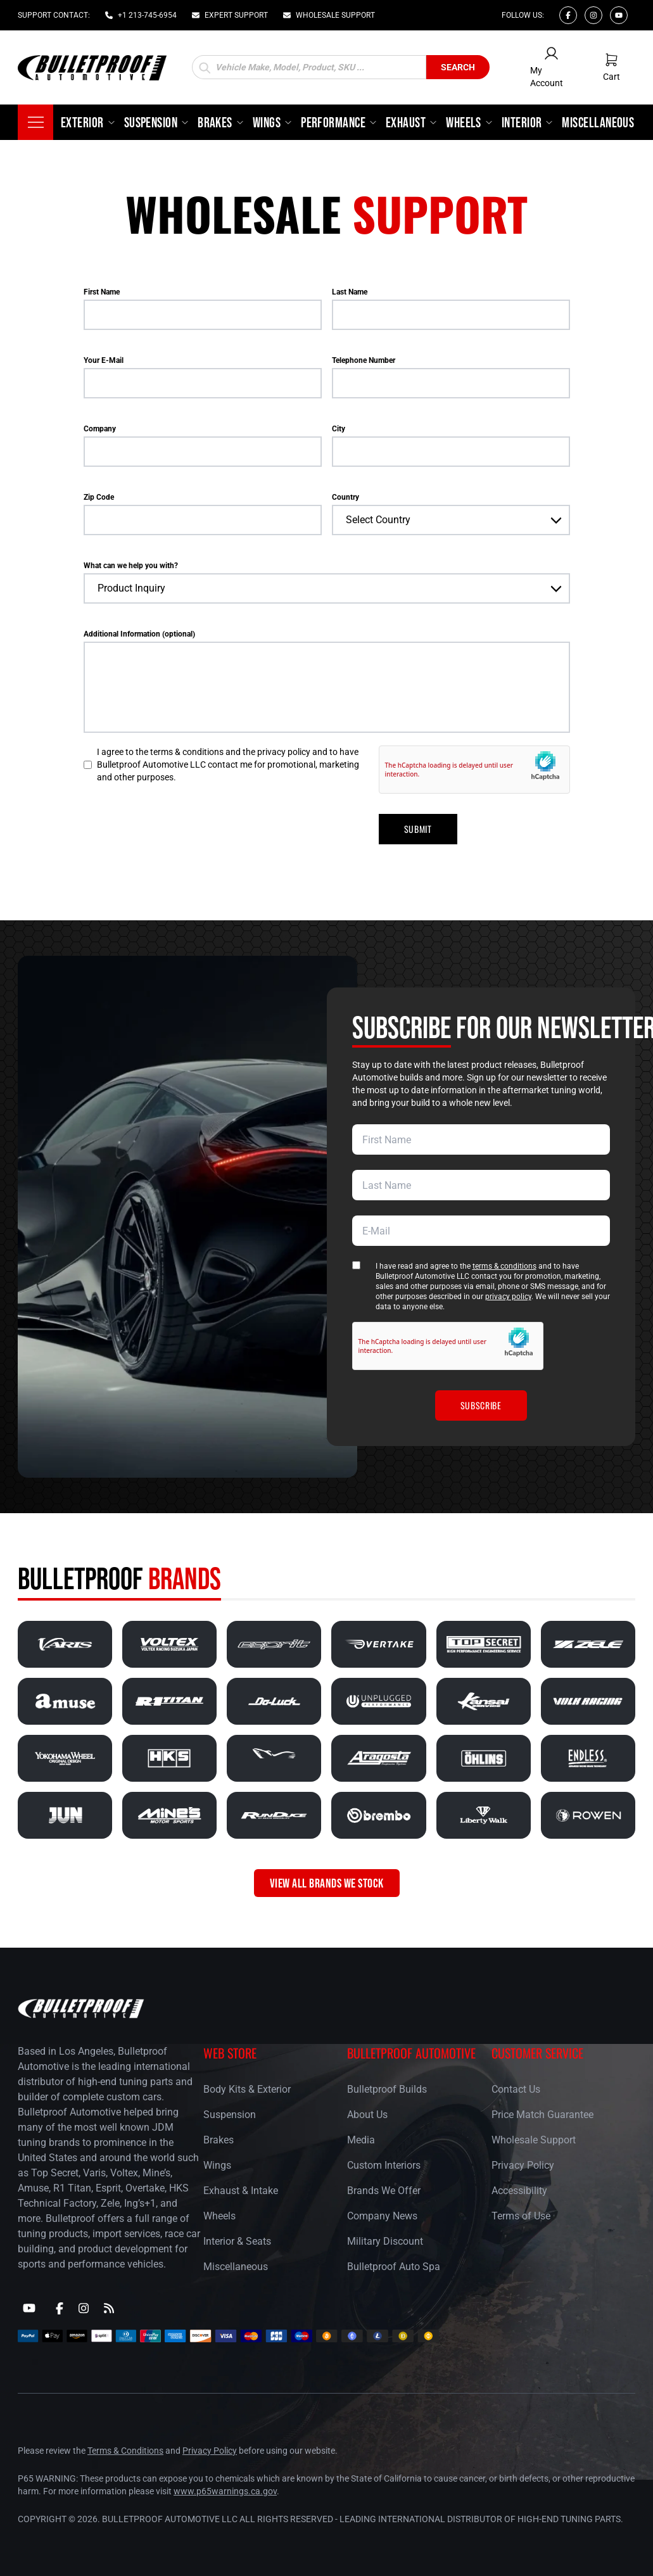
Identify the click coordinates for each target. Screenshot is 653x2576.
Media (361, 2140)
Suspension (229, 2115)
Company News (382, 2216)
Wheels (219, 2216)
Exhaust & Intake (240, 2191)
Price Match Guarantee (542, 2115)
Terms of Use (520, 2216)
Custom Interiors (384, 2165)
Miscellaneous (235, 2267)
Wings (217, 2165)
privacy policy (508, 1296)
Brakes (218, 2140)
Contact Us (515, 2089)
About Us (367, 2115)
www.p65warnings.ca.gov (225, 2491)
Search (458, 67)
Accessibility (519, 2191)
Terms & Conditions (125, 2451)
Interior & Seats (237, 2241)
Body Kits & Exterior (247, 2089)
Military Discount (385, 2241)
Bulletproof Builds (387, 2089)
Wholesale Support (533, 2140)
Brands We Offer (384, 2191)
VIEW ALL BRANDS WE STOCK (327, 1883)
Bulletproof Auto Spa (393, 2267)
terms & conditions (504, 1266)
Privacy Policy (522, 2165)
